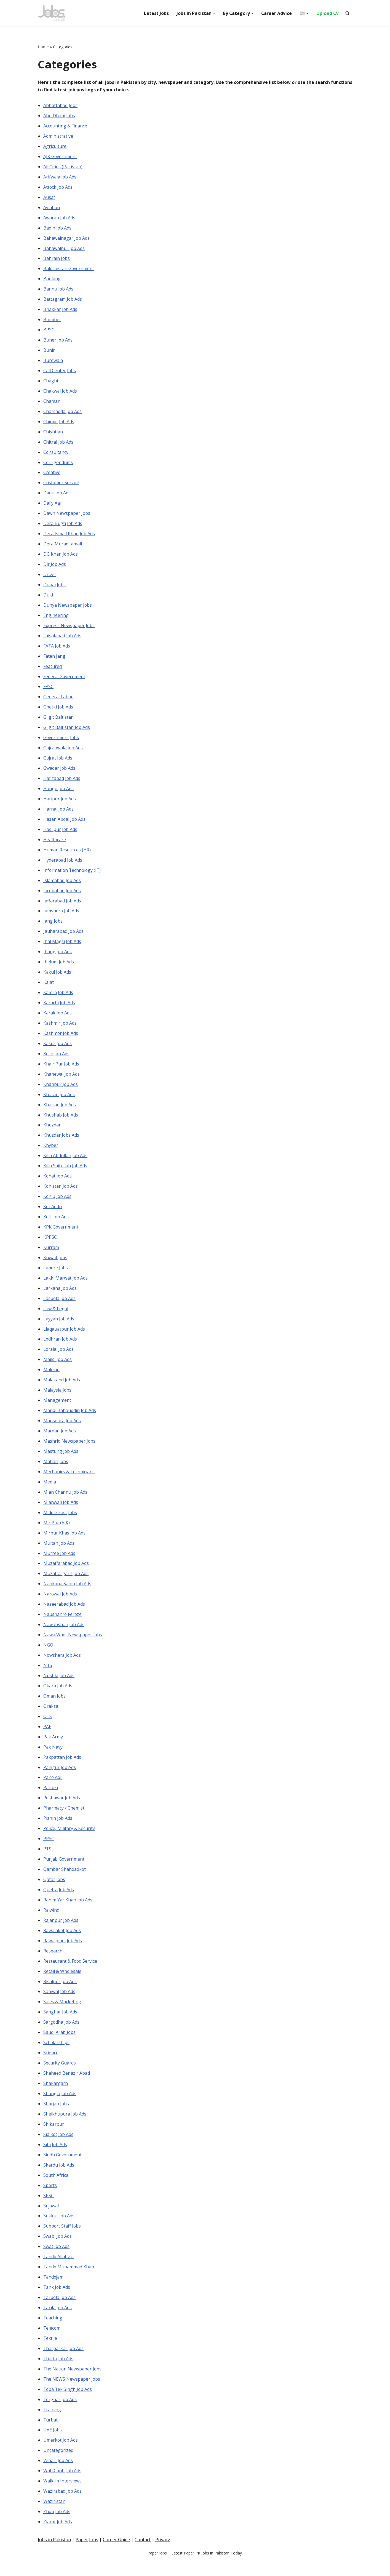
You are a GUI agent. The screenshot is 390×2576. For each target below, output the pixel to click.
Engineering (56, 619)
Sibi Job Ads (55, 2157)
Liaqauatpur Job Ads (64, 1337)
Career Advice (276, 13)
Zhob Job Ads (57, 2527)
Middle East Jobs (60, 1522)
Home (43, 46)
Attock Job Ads (58, 188)
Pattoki (50, 1799)
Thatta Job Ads (58, 2373)
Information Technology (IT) (72, 875)
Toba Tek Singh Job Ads (68, 2404)
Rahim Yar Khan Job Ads (68, 1911)
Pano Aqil (53, 1788)
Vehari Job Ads (58, 2476)
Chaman (51, 403)
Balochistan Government (69, 270)
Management (57, 1409)
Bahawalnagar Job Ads (66, 239)
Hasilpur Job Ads (60, 834)
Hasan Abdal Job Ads (64, 824)
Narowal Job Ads (60, 1603)
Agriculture (54, 146)
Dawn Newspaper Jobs (66, 516)
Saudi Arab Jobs (59, 2045)
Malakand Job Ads (61, 1388)
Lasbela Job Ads (59, 1306)
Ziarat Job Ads (57, 2537)
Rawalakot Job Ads (62, 1942)
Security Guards (59, 2075)
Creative (51, 475)
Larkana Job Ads (60, 1296)
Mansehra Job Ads (62, 1429)
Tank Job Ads (57, 2301)
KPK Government (61, 1234)
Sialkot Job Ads (58, 2147)
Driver (49, 577)
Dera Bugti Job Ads (62, 526)
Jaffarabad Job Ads (62, 906)
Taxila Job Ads (57, 2322)
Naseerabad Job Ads (64, 1614)
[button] (213, 13)
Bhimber (52, 321)
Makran (51, 1378)
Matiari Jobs (55, 1470)
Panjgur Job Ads (59, 1778)
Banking (52, 280)
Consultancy (56, 454)
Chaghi (50, 383)
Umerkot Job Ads (60, 2455)
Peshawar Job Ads (61, 1809)
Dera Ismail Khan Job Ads (69, 537)
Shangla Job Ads (60, 2106)
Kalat (48, 988)
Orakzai (51, 1716)
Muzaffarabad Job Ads (66, 1573)
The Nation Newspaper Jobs (72, 2383)
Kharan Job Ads (59, 1101)
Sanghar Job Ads (60, 2024)
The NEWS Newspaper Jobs (72, 2394)
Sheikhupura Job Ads (65, 2127)
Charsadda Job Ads (62, 413)
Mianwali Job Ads (60, 1511)
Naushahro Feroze (62, 1624)
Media (49, 1491)
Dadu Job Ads (57, 495)
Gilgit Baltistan (58, 721)
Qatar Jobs (54, 1891)
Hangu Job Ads (58, 793)
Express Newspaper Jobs (69, 629)
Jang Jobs (53, 926)
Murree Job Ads (59, 1562)
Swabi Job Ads (57, 2250)
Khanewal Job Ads (61, 1080)
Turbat (50, 2434)
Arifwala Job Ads (60, 177)
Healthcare (54, 844)
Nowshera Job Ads (62, 1665)
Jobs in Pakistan (54, 2570)
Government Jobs (61, 742)
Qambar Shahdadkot (64, 1880)
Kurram (51, 1255)
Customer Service (61, 485)
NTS (47, 1675)
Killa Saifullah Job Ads (65, 1173)
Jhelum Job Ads (58, 967)
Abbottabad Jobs (60, 106)
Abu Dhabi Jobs (59, 116)
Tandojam (53, 2291)
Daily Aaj (52, 506)
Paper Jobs (87, 2570)
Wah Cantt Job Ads (62, 2486)
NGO (48, 1655)
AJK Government (60, 157)
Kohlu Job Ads (57, 1203)
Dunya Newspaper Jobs (67, 608)
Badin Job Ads (57, 229)
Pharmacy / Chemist (63, 1819)
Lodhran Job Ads (60, 1347)
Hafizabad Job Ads (62, 783)
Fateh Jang (54, 660)
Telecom (52, 2342)
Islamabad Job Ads (62, 885)
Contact (143, 2570)
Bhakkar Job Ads (60, 311)
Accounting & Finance (65, 126)
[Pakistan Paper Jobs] (51, 13)
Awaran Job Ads (59, 218)
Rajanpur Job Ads (61, 1932)
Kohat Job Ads (57, 1183)
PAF (47, 1737)
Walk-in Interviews (62, 2496)
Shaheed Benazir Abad (66, 2086)
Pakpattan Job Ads (62, 1768)
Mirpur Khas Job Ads (64, 1542)
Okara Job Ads (58, 1696)
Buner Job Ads (58, 342)
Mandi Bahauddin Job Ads (69, 1419)
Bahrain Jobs (56, 260)
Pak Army (53, 1747)
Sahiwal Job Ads (59, 2003)
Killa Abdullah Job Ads (65, 1162)
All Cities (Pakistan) (62, 167)
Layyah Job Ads (58, 1326)
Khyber (50, 1152)
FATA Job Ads (57, 649)
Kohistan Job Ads (60, 1193)
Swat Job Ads (56, 2260)
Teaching (53, 2332)
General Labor (58, 701)
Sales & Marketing (62, 2014)
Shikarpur (53, 2137)
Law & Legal (55, 1316)
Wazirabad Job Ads (62, 2506)
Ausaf (49, 198)
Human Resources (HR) (67, 854)
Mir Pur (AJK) (56, 1532)
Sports (50, 2199)
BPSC (48, 331)
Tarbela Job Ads (59, 2311)
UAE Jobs (52, 2445)
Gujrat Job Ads (58, 762)
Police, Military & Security (69, 1839)
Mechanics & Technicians (69, 1480)
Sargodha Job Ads (61, 2034)
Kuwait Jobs (55, 1265)
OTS (47, 1726)
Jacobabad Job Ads (62, 896)
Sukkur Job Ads (59, 2229)
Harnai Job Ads (58, 814)
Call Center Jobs (59, 372)
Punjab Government (64, 1870)
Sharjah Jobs (56, 2116)
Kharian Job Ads (59, 1111)
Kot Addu (52, 1214)
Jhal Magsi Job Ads (62, 947)
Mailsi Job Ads (57, 1368)
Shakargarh (55, 2096)
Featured (52, 670)
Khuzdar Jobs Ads (61, 1142)
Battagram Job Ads (62, 300)
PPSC (48, 1850)
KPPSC (50, 1245)
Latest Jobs (155, 13)
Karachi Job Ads (59, 1008)
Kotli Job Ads (56, 1224)
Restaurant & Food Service (70, 1973)
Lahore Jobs (55, 1275)
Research (52, 1963)
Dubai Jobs (54, 588)
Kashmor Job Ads (61, 1039)
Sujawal (51, 2219)
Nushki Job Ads (59, 1686)
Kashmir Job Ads (60, 1029)
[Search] (347, 13)
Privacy (162, 2570)
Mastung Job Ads (61, 1460)
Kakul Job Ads (57, 978)
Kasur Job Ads (57, 1049)
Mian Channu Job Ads (65, 1501)
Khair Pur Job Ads (61, 1070)
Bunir (49, 352)
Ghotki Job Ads (58, 711)
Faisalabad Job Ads (62, 639)
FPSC (48, 690)
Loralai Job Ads (58, 1357)
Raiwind (51, 1922)
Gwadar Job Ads (59, 772)
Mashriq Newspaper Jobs (69, 1449)
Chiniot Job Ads (59, 424)
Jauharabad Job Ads (63, 937)
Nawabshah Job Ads (64, 1634)
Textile (50, 2352)
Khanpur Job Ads (60, 1091)
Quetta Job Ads (58, 1901)
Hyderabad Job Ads (62, 865)
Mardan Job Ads (59, 1439)
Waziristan (54, 2517)
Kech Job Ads (56, 1060)
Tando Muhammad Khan (69, 2280)
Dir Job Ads (54, 567)
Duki (48, 598)
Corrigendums (58, 465)
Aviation (51, 208)
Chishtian (53, 434)
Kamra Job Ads (58, 998)
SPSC (48, 2209)
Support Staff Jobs (62, 2240)
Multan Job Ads (59, 1552)
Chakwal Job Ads (60, 393)
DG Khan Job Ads (60, 557)
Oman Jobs (54, 1706)
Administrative (58, 136)
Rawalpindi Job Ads (62, 1952)
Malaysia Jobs (57, 1398)
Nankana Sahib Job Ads (67, 1593)
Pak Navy (53, 1757)
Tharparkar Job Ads (63, 2363)
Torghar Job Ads (60, 2414)
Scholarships (56, 2055)
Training (52, 2424)
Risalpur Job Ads (60, 1993)
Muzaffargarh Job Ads (66, 1583)
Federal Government (64, 680)
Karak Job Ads (57, 1019)
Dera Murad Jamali (62, 547)
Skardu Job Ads (58, 2178)
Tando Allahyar (59, 2270)
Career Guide (116, 2570)
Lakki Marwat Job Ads (65, 1285)
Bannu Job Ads (58, 290)
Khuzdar (52, 1131)
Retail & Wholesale (62, 1983)
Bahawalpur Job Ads (64, 249)
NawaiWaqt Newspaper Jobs (72, 1645)
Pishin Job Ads (58, 1829)
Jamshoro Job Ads (61, 916)
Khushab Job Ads (60, 1121)
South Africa (56, 2188)
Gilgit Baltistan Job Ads (66, 731)
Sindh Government (62, 2168)
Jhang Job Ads (57, 957)
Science (50, 2065)
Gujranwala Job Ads (63, 752)
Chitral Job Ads (58, 444)
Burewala (53, 362)
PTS (47, 1860)
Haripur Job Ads (59, 803)
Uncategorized (58, 2465)
